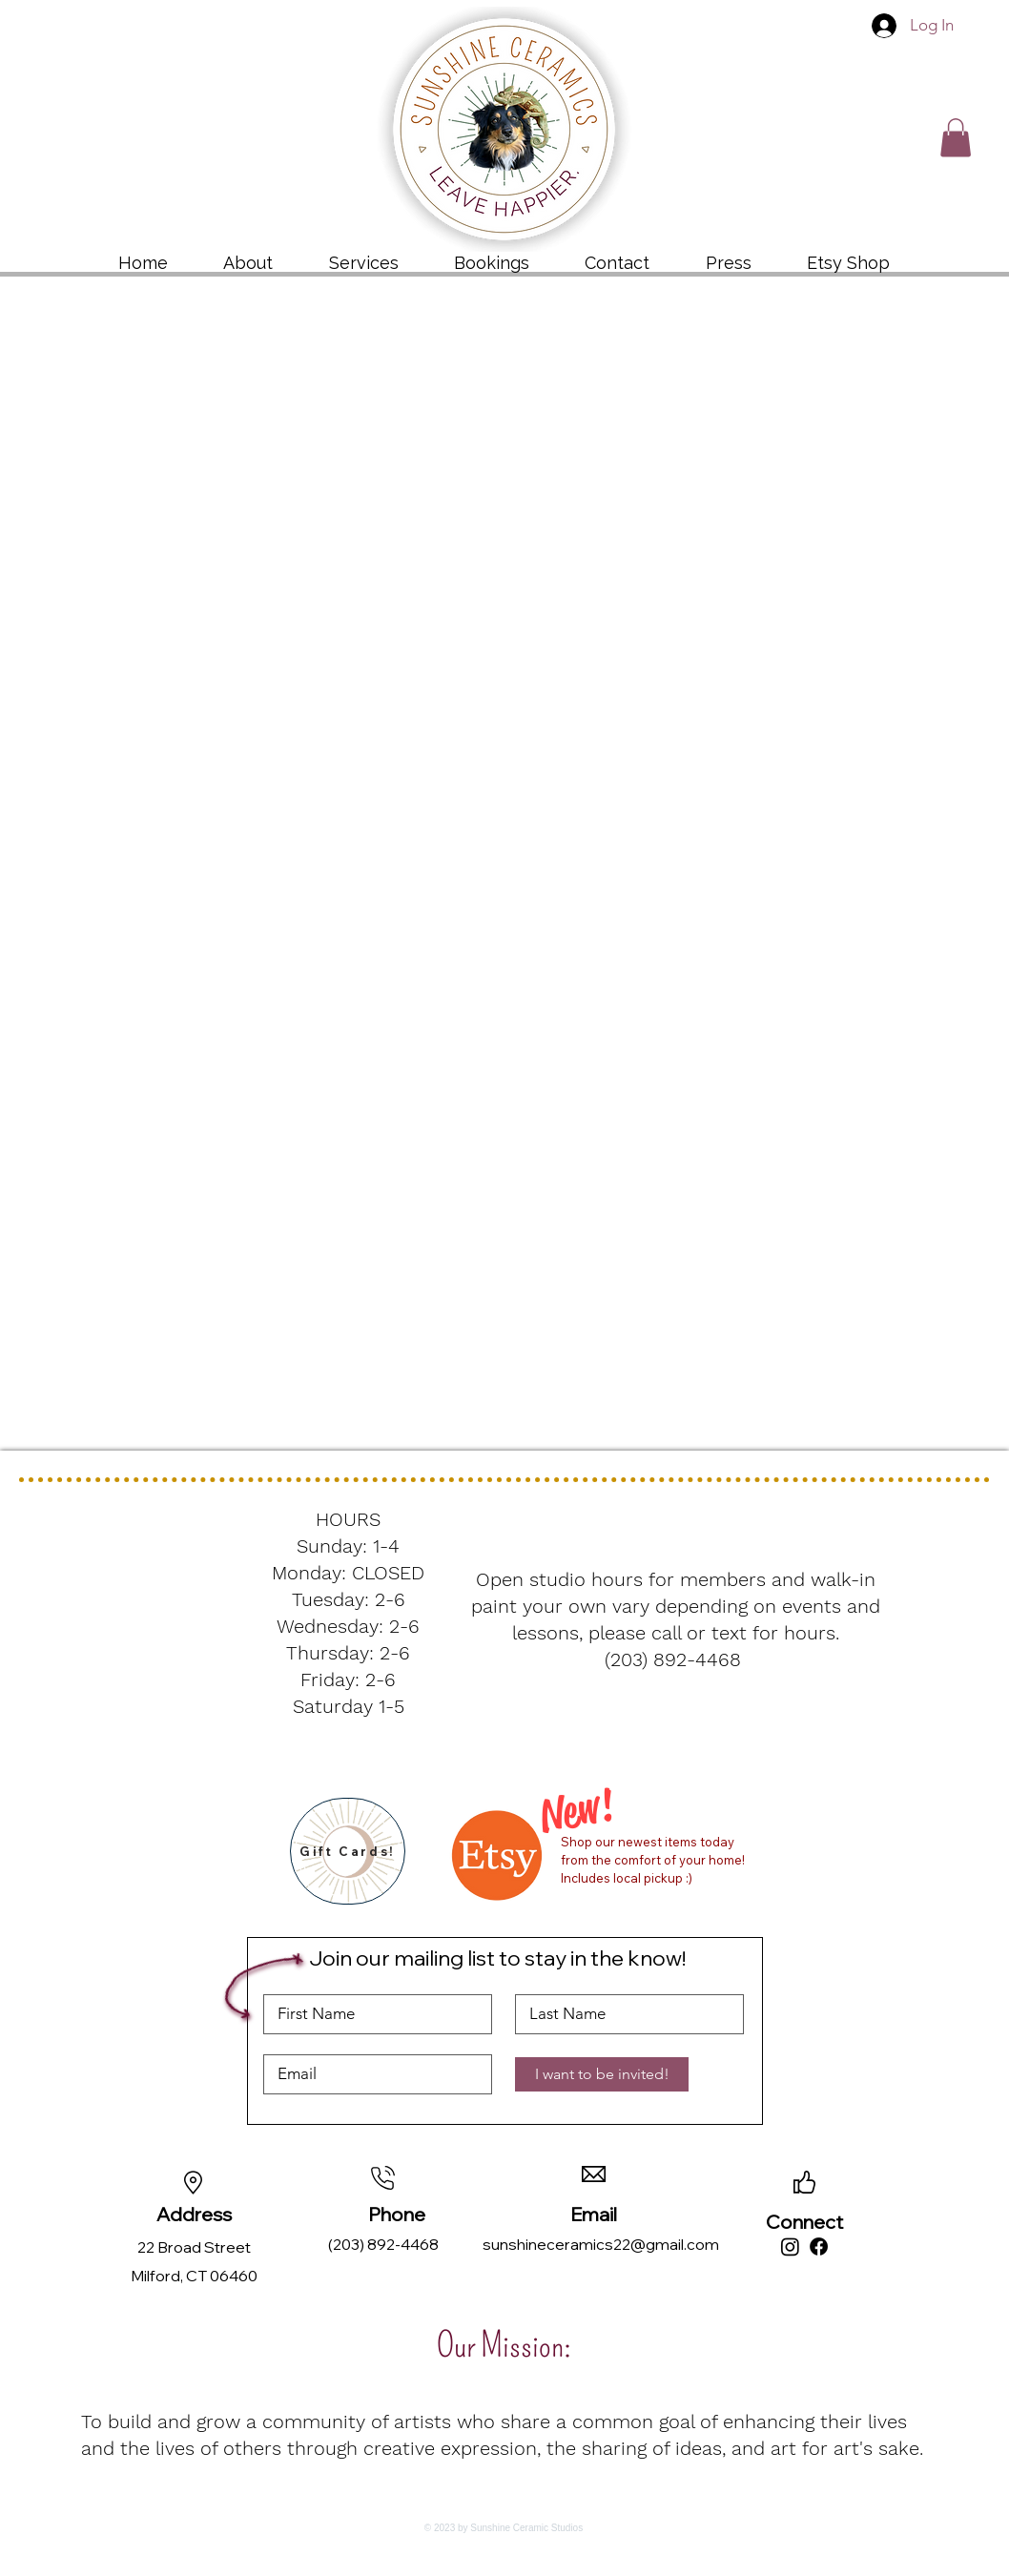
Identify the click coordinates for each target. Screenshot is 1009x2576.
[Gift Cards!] (347, 1851)
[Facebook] (819, 2246)
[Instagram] (790, 2246)
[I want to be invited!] (602, 2074)
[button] (955, 137)
